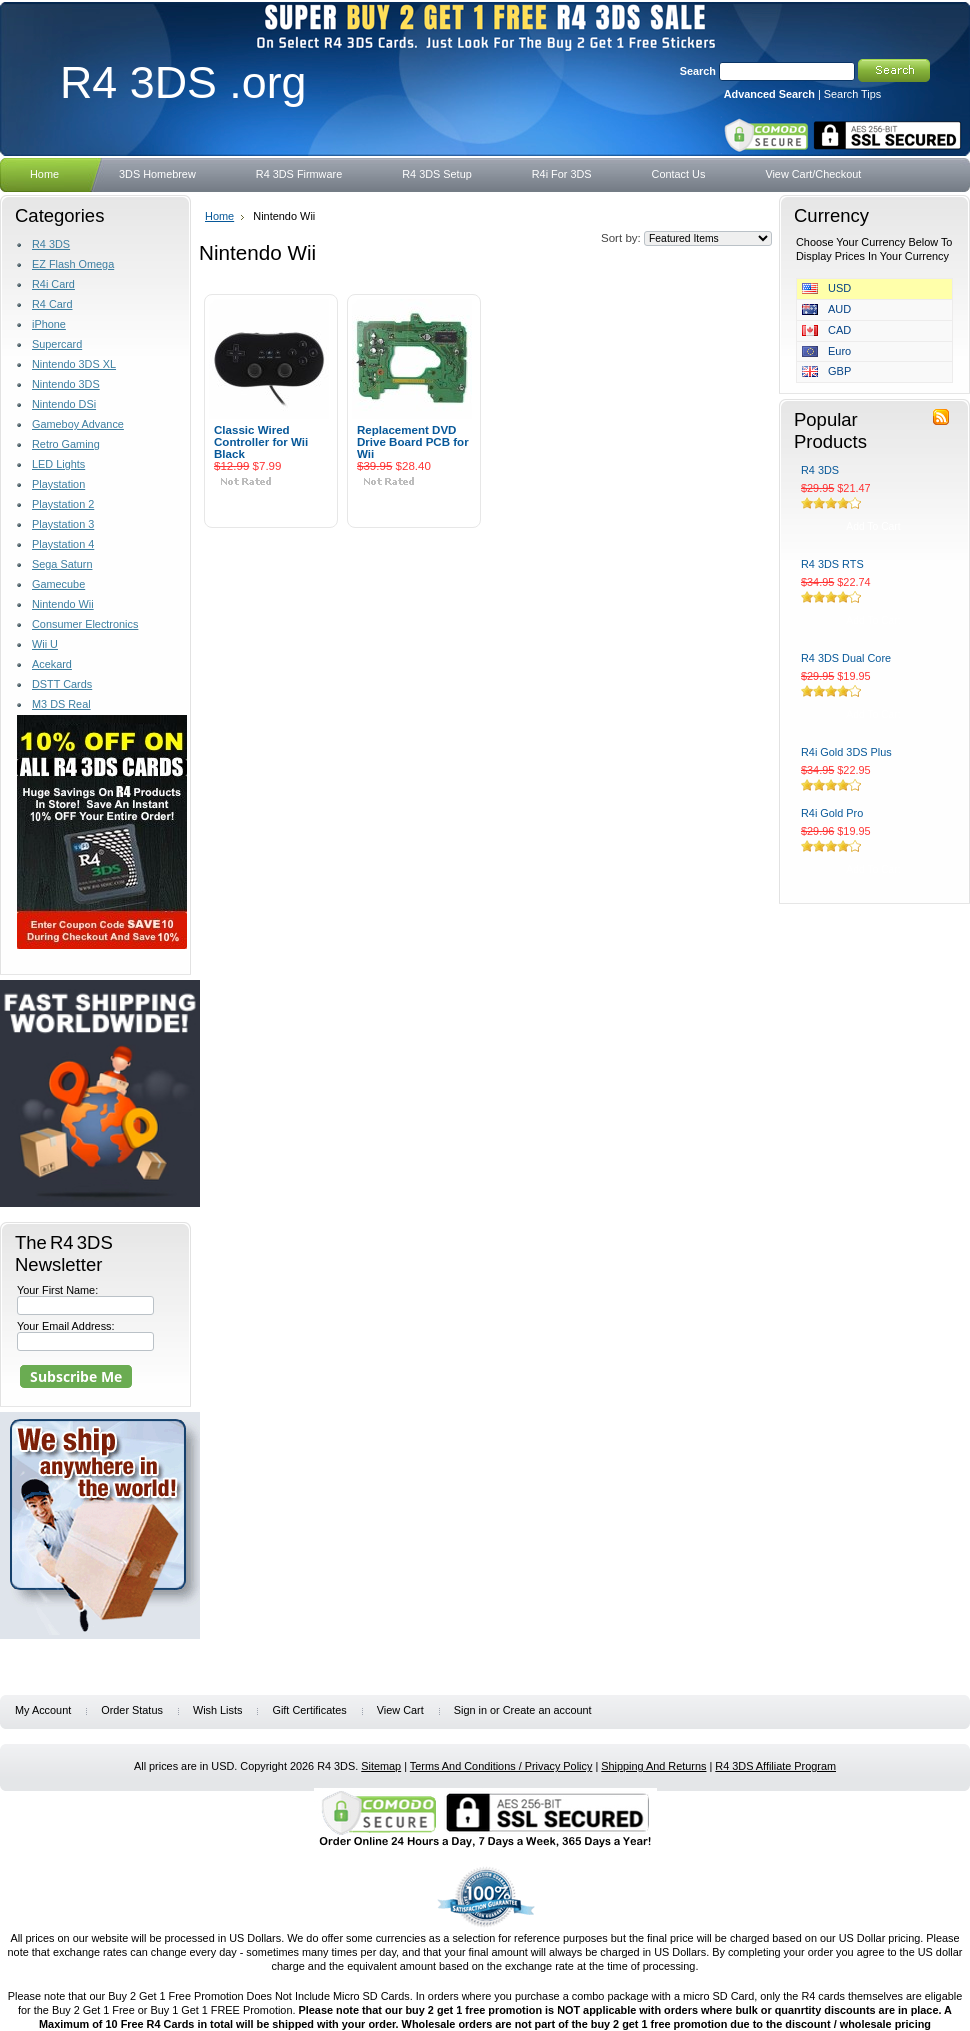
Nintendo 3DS (66, 384)
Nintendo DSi (64, 404)
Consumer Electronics (85, 624)
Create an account (547, 1710)
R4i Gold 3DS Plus (846, 752)
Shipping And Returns (653, 1766)
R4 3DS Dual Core (846, 658)
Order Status (132, 1710)
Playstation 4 (63, 544)
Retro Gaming (66, 444)
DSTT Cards (62, 684)
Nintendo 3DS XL (74, 364)
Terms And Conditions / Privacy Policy (501, 1766)
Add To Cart (271, 505)
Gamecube (58, 584)
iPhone (49, 324)
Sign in (470, 1710)
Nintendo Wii (63, 604)
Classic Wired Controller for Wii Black (261, 442)
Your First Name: (57, 1290)
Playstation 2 (63, 504)
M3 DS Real (61, 704)
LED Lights (58, 464)
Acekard (52, 664)
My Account (43, 1710)
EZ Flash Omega (73, 264)
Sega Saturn (62, 564)
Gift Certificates (309, 1710)
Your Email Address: (66, 1326)
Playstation (58, 484)
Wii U (45, 644)
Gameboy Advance (78, 424)
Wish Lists (218, 1710)
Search (698, 71)
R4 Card (52, 304)
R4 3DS (51, 244)
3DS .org (183, 82)
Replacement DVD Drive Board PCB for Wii (413, 442)
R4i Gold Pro (832, 813)
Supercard (57, 344)
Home (219, 216)
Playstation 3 (63, 524)
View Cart (400, 1710)
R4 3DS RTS (832, 564)
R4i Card (53, 284)
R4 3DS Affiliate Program (775, 1766)
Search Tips (852, 94)
